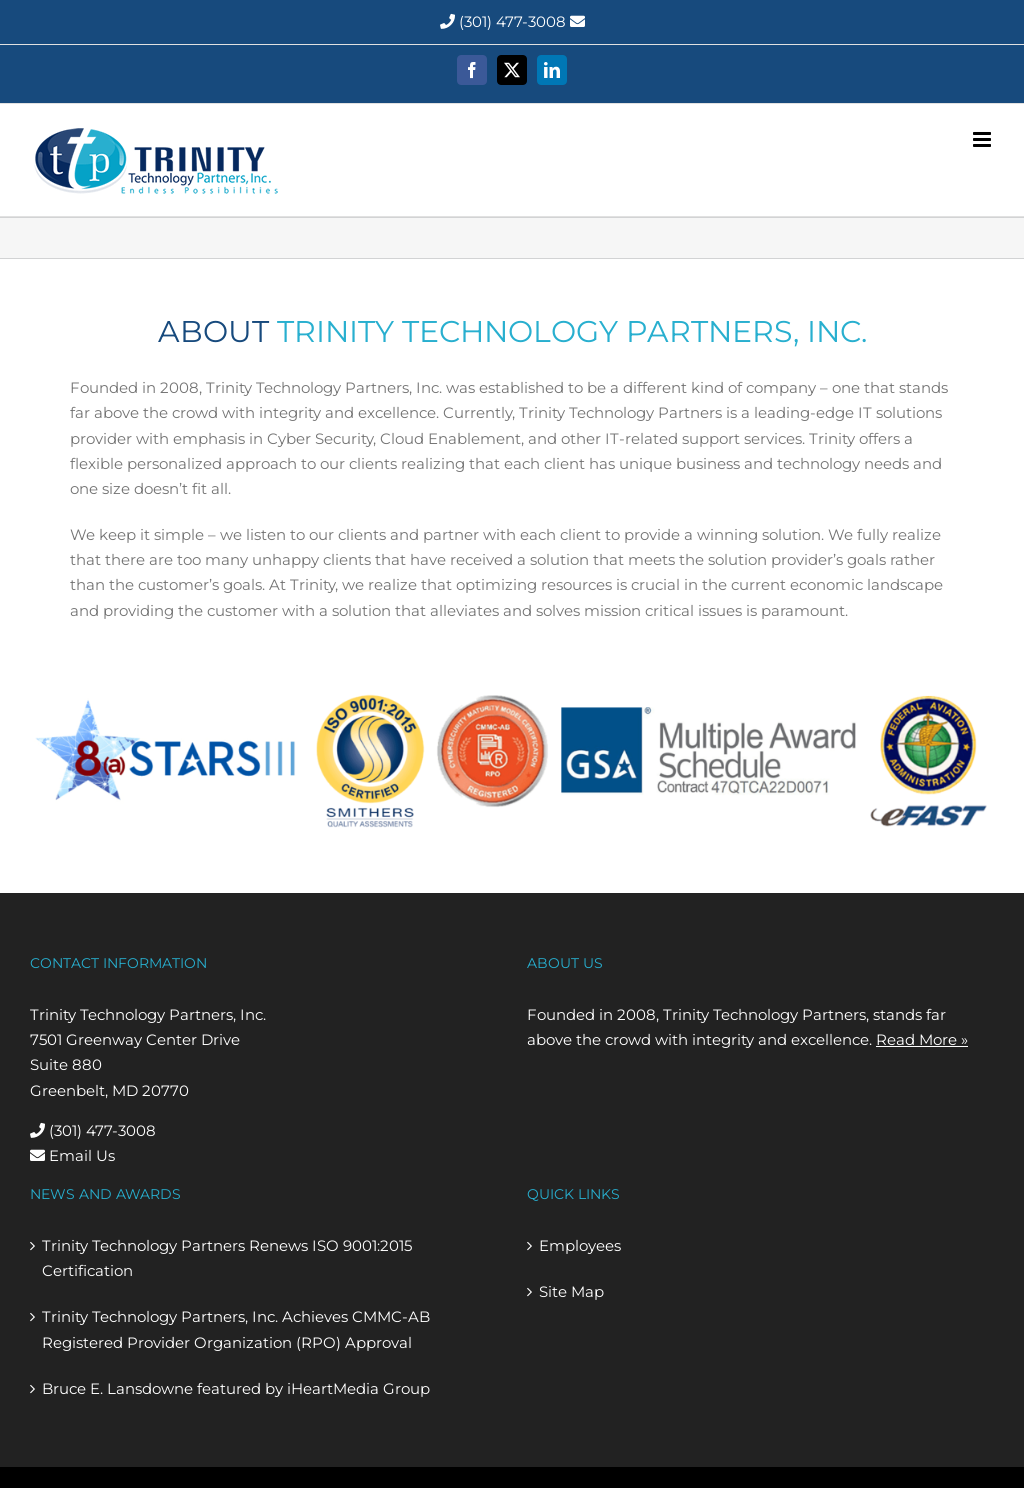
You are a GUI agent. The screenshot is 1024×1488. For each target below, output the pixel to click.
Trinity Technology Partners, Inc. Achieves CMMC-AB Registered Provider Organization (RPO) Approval (236, 1329)
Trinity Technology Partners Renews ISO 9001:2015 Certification (227, 1258)
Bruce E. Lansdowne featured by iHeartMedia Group (236, 1388)
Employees (580, 1245)
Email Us (72, 1155)
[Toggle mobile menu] (983, 139)
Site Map (571, 1291)
